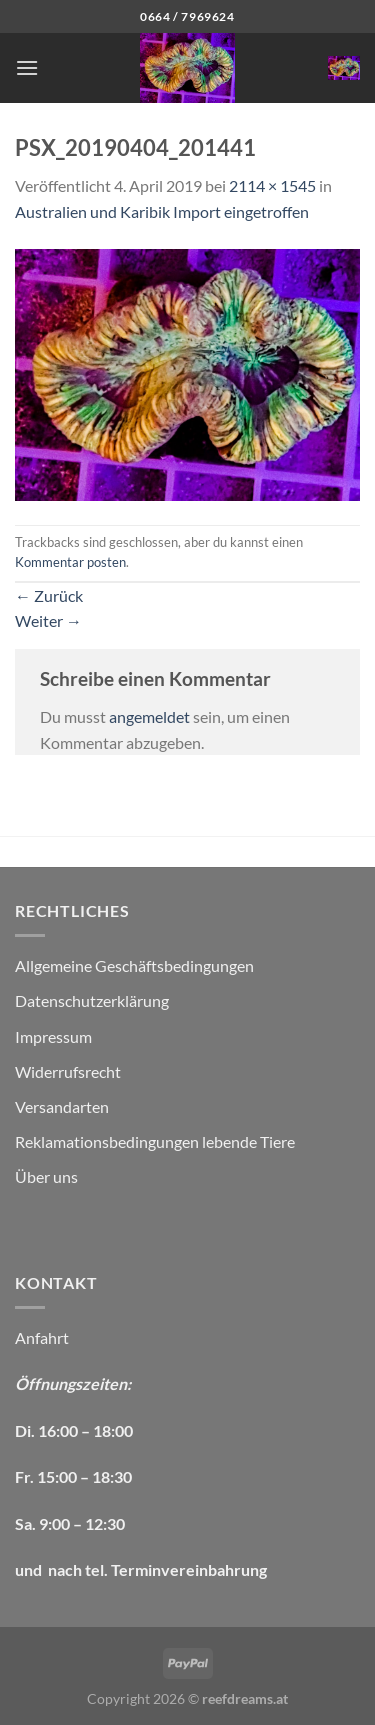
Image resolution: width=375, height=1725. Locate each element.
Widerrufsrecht (68, 1071)
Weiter (48, 620)
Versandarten (62, 1106)
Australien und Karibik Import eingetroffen (162, 211)
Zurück (49, 595)
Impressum (53, 1036)
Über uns (46, 1176)
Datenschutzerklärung (92, 1000)
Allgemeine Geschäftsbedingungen (134, 965)
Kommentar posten (70, 562)
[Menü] (27, 67)
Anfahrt (42, 1337)
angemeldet (149, 716)
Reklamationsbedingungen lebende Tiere (155, 1141)
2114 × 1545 (272, 185)
